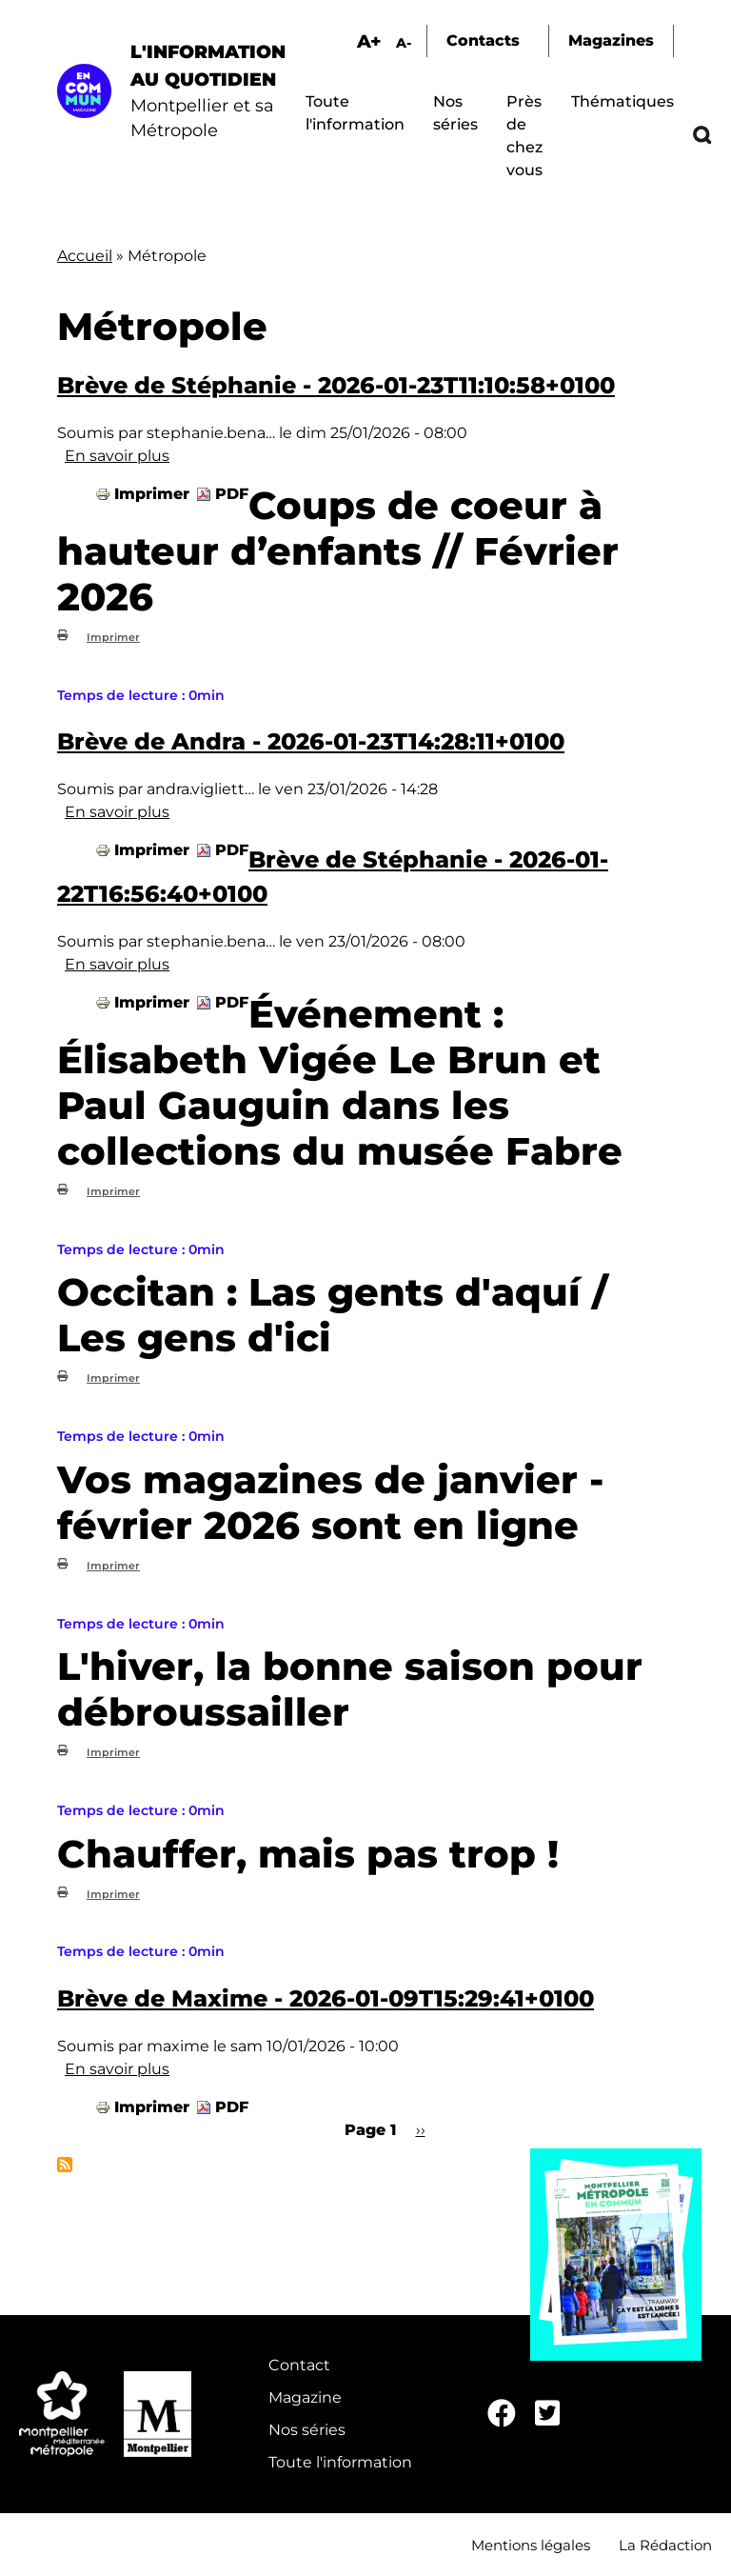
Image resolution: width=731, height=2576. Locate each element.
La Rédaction (665, 2545)
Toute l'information (340, 2462)
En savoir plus (117, 456)
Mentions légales (530, 2545)
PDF (231, 494)
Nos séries (307, 2430)
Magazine (305, 2397)
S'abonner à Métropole (64, 2164)
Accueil (84, 256)
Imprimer (151, 494)
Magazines (611, 40)
